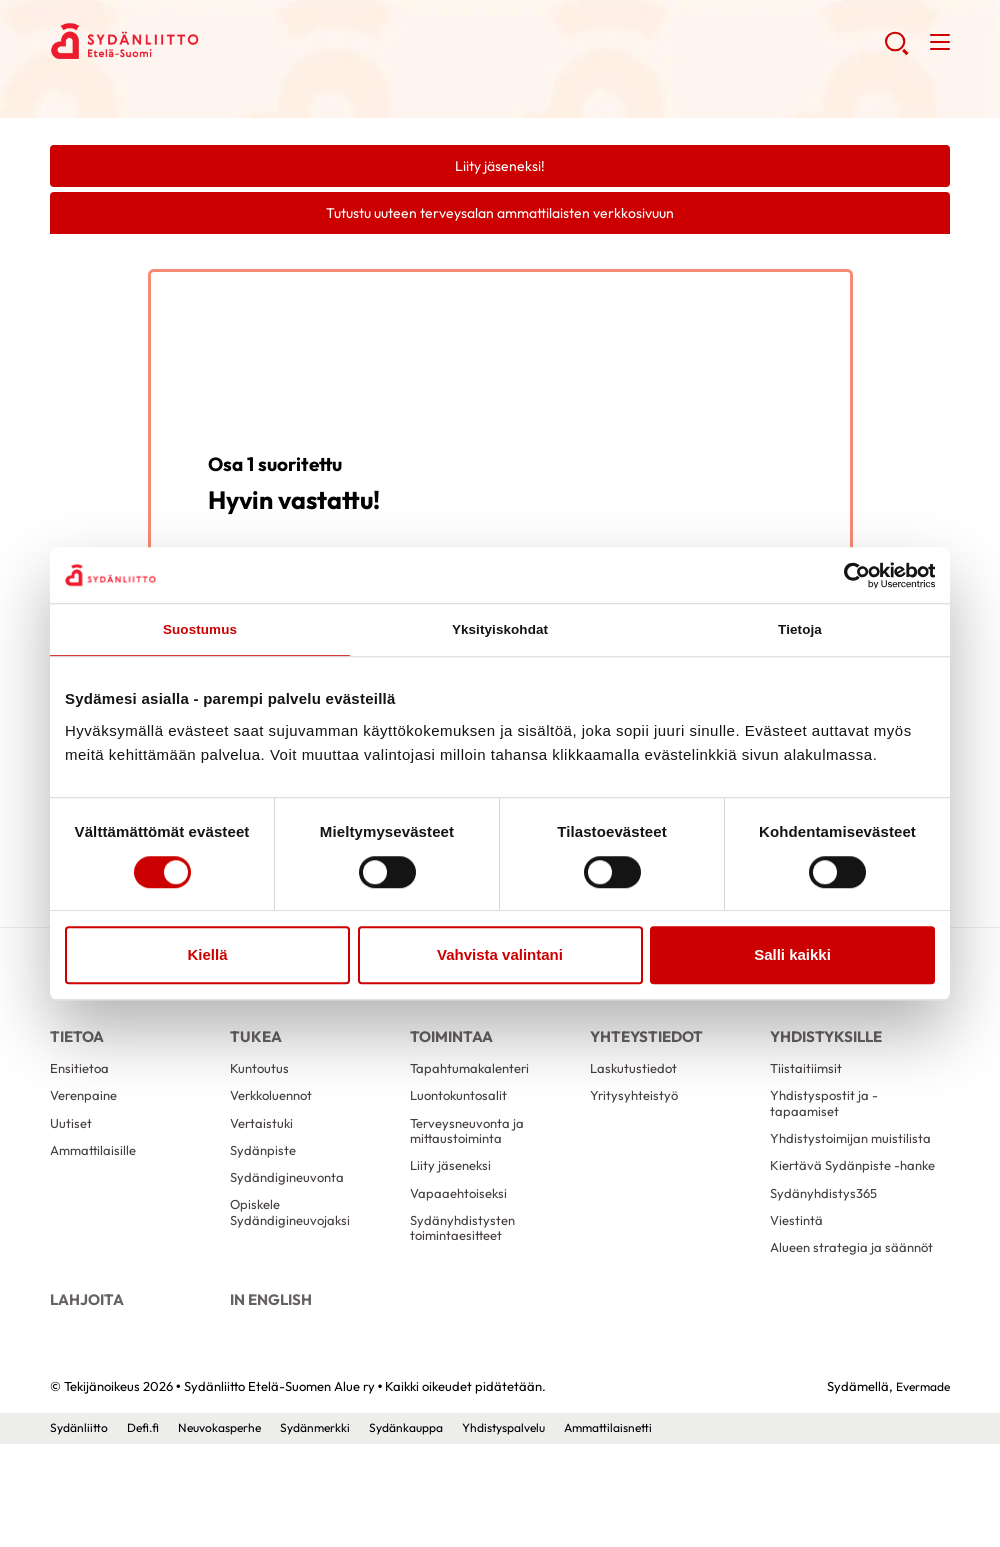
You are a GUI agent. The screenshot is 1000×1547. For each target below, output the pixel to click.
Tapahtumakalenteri (473, 1088)
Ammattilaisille (95, 1179)
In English (268, 1393)
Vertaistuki (263, 1149)
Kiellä (207, 957)
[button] (893, 50)
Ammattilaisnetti (648, 1530)
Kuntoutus (260, 1088)
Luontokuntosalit (462, 1119)
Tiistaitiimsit (807, 1088)
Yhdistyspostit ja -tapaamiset (825, 1127)
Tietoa (75, 1045)
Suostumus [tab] (200, 631)
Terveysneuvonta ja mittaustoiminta (471, 1157)
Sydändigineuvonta (290, 1210)
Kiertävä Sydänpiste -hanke (837, 1221)
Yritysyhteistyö (636, 1119)
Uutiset (72, 1149)
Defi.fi (147, 1530)
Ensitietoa (81, 1088)
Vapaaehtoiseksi (461, 1227)
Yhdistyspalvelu (535, 1530)
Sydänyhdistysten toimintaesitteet (465, 1265)
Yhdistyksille (824, 1045)
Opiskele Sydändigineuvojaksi (293, 1248)
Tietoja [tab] (800, 631)
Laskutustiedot (635, 1088)
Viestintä (798, 1291)
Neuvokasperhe (228, 1530)
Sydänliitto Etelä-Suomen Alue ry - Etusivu (210, 46)
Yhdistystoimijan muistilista (821, 1174)
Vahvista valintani (500, 957)
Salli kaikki (792, 957)
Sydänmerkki (330, 1530)
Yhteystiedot (643, 1045)
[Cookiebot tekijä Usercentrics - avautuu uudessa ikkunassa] (847, 574)
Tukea (254, 1045)
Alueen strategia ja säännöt (829, 1330)
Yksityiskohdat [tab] (499, 631)
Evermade (919, 1489)
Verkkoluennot (276, 1119)
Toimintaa (448, 1045)
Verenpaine (87, 1119)
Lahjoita (84, 1393)
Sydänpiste (264, 1179)
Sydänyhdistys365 (826, 1261)
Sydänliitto (80, 1530)
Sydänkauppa (428, 1530)
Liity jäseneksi (453, 1196)
